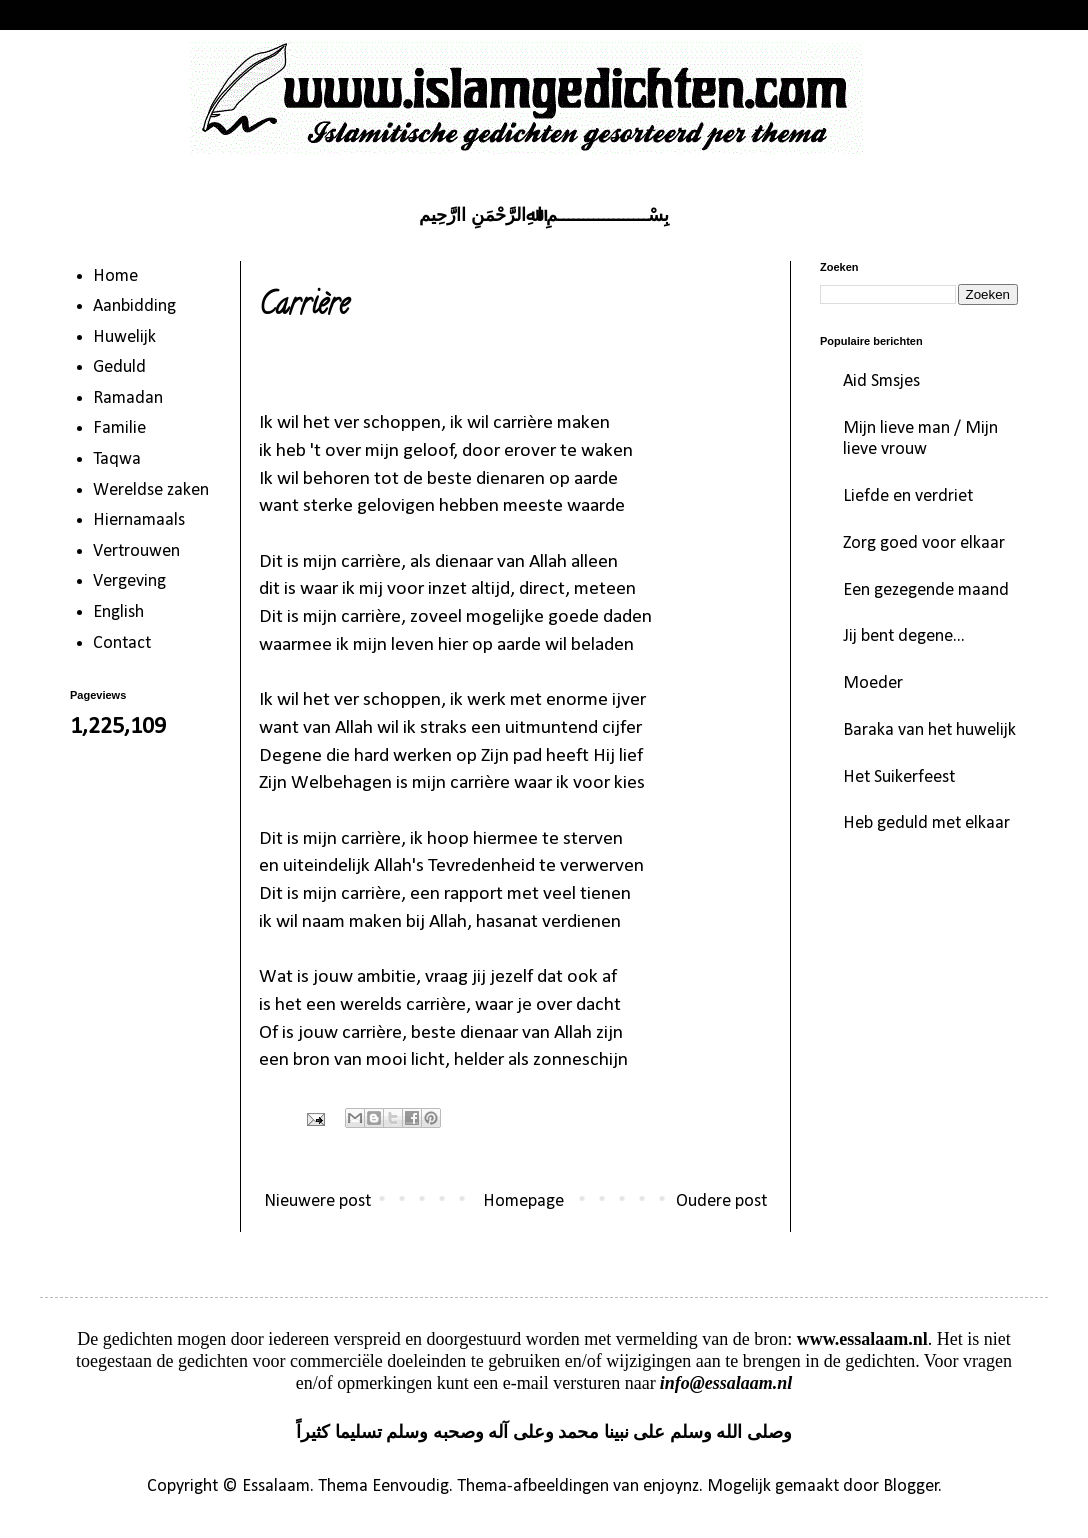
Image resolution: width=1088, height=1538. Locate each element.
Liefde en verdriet (908, 496)
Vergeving (129, 581)
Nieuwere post (317, 1201)
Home (115, 276)
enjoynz (671, 1486)
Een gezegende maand (926, 590)
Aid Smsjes (881, 381)
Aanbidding (134, 306)
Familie (119, 428)
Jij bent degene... (904, 636)
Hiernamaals (139, 520)
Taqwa (117, 459)
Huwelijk (124, 337)
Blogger (911, 1486)
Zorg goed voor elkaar (924, 543)
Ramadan (128, 398)
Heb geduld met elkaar (926, 823)
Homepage (523, 1201)
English (118, 612)
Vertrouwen (136, 551)
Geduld (119, 367)
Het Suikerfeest (899, 777)
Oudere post (721, 1201)
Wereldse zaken (151, 490)
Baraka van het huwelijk (929, 730)
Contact (122, 643)
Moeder (873, 683)
